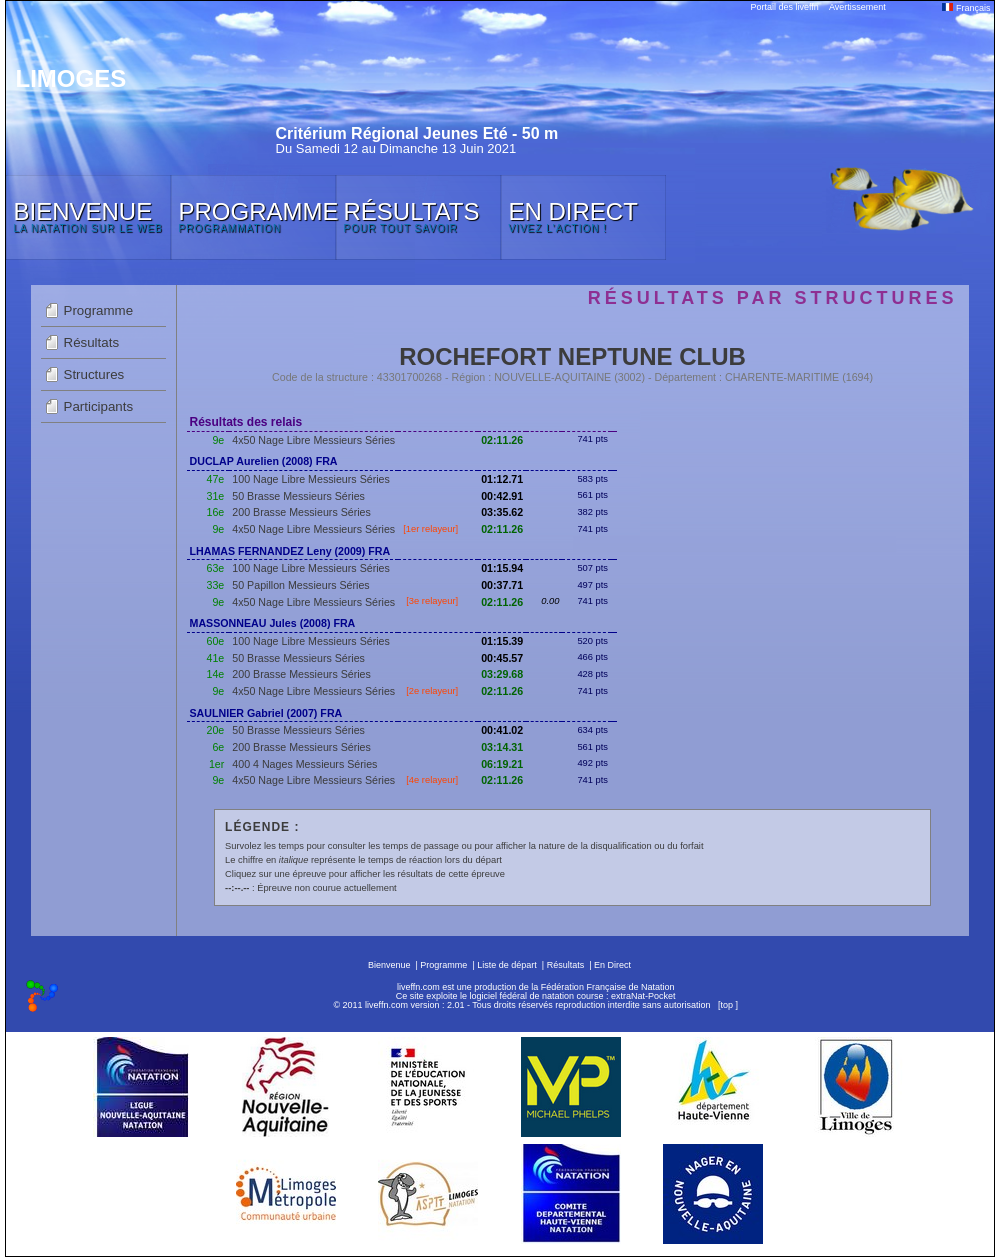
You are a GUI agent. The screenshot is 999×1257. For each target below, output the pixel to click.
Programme (99, 310)
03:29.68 (502, 674)
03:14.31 (502, 747)
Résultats (92, 342)
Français (966, 8)
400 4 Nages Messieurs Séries (304, 764)
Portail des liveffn (785, 7)
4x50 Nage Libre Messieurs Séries (313, 440)
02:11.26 (502, 440)
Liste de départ (507, 965)
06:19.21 (502, 764)
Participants (99, 406)
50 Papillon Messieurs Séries (300, 585)
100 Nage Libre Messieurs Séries (311, 479)
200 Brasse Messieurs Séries (301, 512)
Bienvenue (389, 965)
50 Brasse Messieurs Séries (298, 496)
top (726, 1005)
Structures (94, 374)
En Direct (612, 965)
